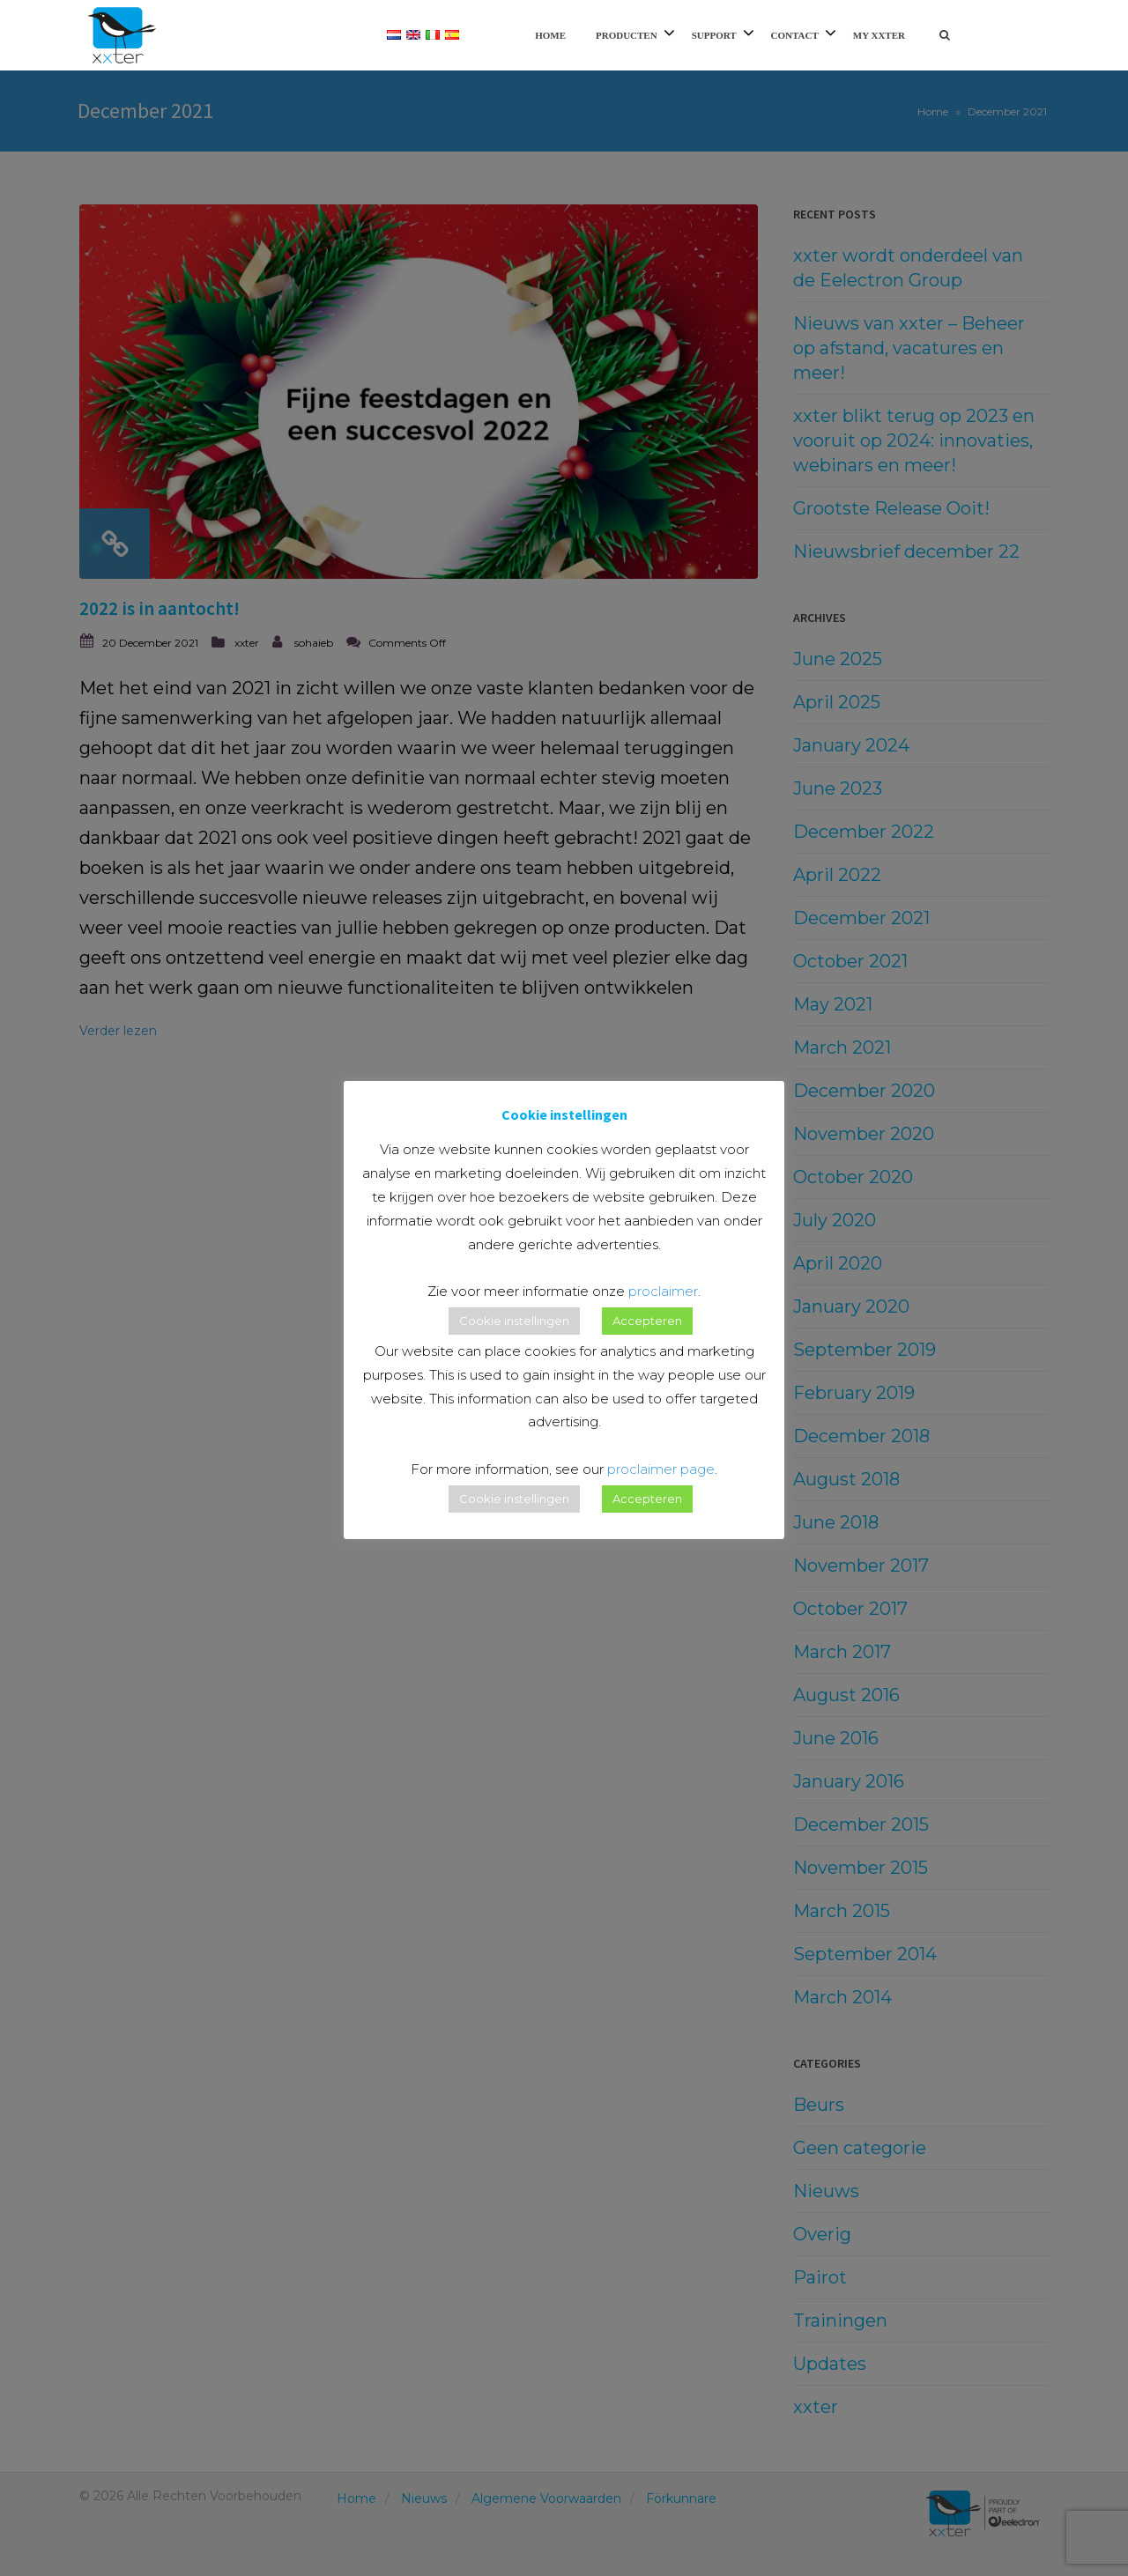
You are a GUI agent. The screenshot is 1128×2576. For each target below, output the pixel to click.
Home (550, 35)
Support (714, 35)
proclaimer (663, 1291)
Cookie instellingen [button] (514, 1321)
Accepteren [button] (647, 1321)
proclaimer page (661, 1469)
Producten (626, 35)
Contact (795, 35)
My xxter (879, 35)
